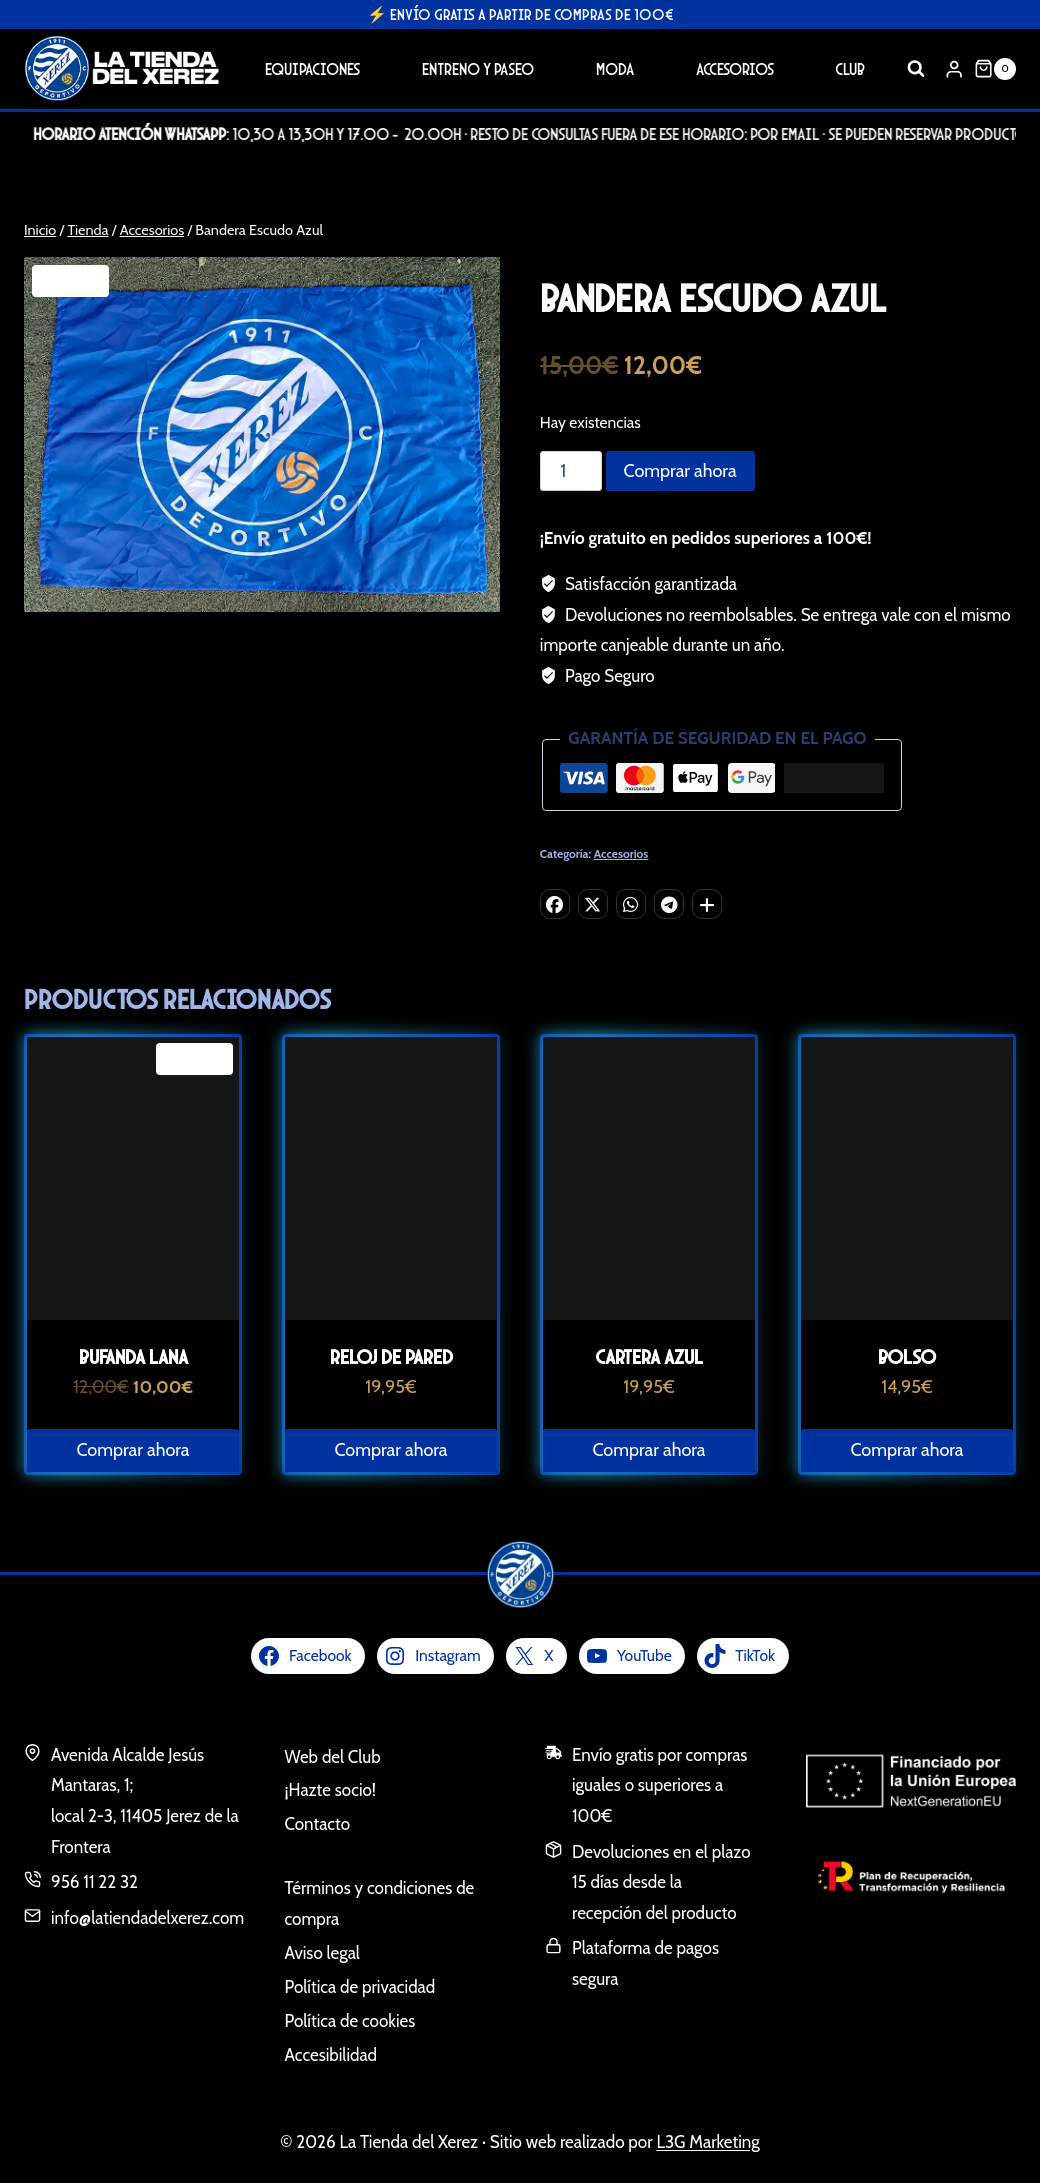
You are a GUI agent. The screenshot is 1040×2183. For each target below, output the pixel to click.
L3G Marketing (707, 2142)
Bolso (907, 1356)
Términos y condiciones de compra (380, 1903)
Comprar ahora (680, 471)
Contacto (318, 1824)
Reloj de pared (391, 1356)
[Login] (954, 68)
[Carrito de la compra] (995, 69)
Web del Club (333, 1757)
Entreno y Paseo (478, 68)
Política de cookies (350, 2021)
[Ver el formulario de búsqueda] (916, 69)
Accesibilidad (331, 2055)
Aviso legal (322, 1953)
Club (850, 68)
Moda (615, 68)
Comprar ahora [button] (133, 1450)
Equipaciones (312, 68)
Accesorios (735, 68)
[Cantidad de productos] (571, 471)
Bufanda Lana (133, 1356)
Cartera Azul (649, 1356)
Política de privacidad (360, 1987)
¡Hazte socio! (330, 1790)
